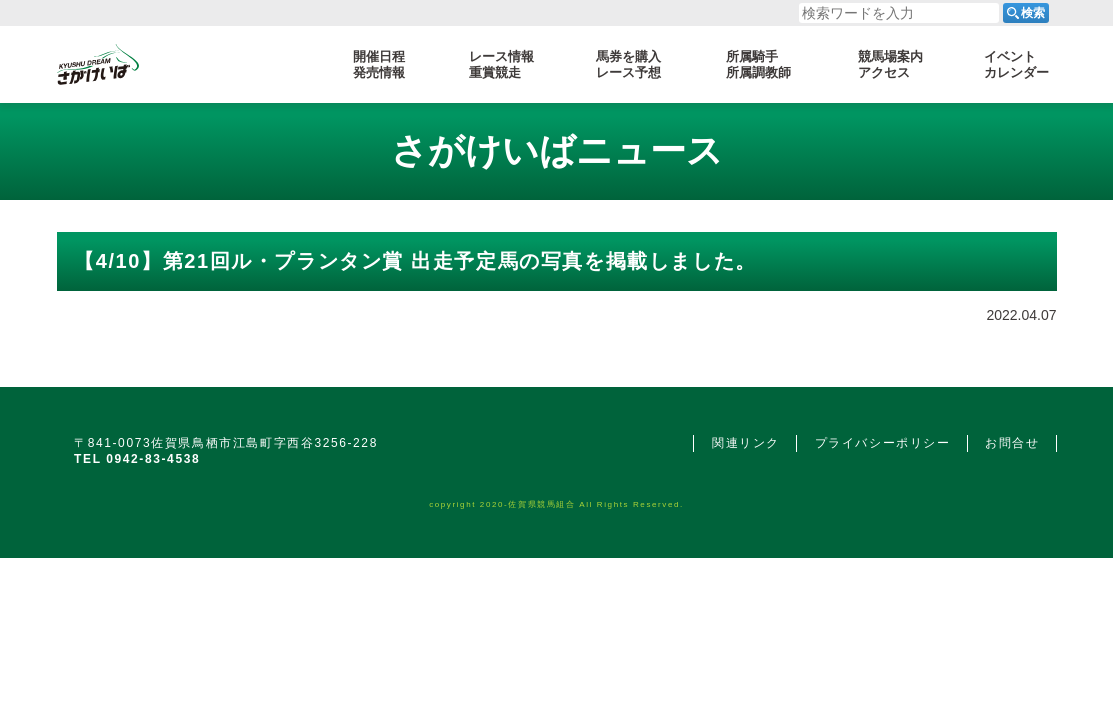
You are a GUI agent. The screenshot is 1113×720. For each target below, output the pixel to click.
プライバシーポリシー (883, 443)
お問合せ (1012, 443)
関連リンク (746, 443)
